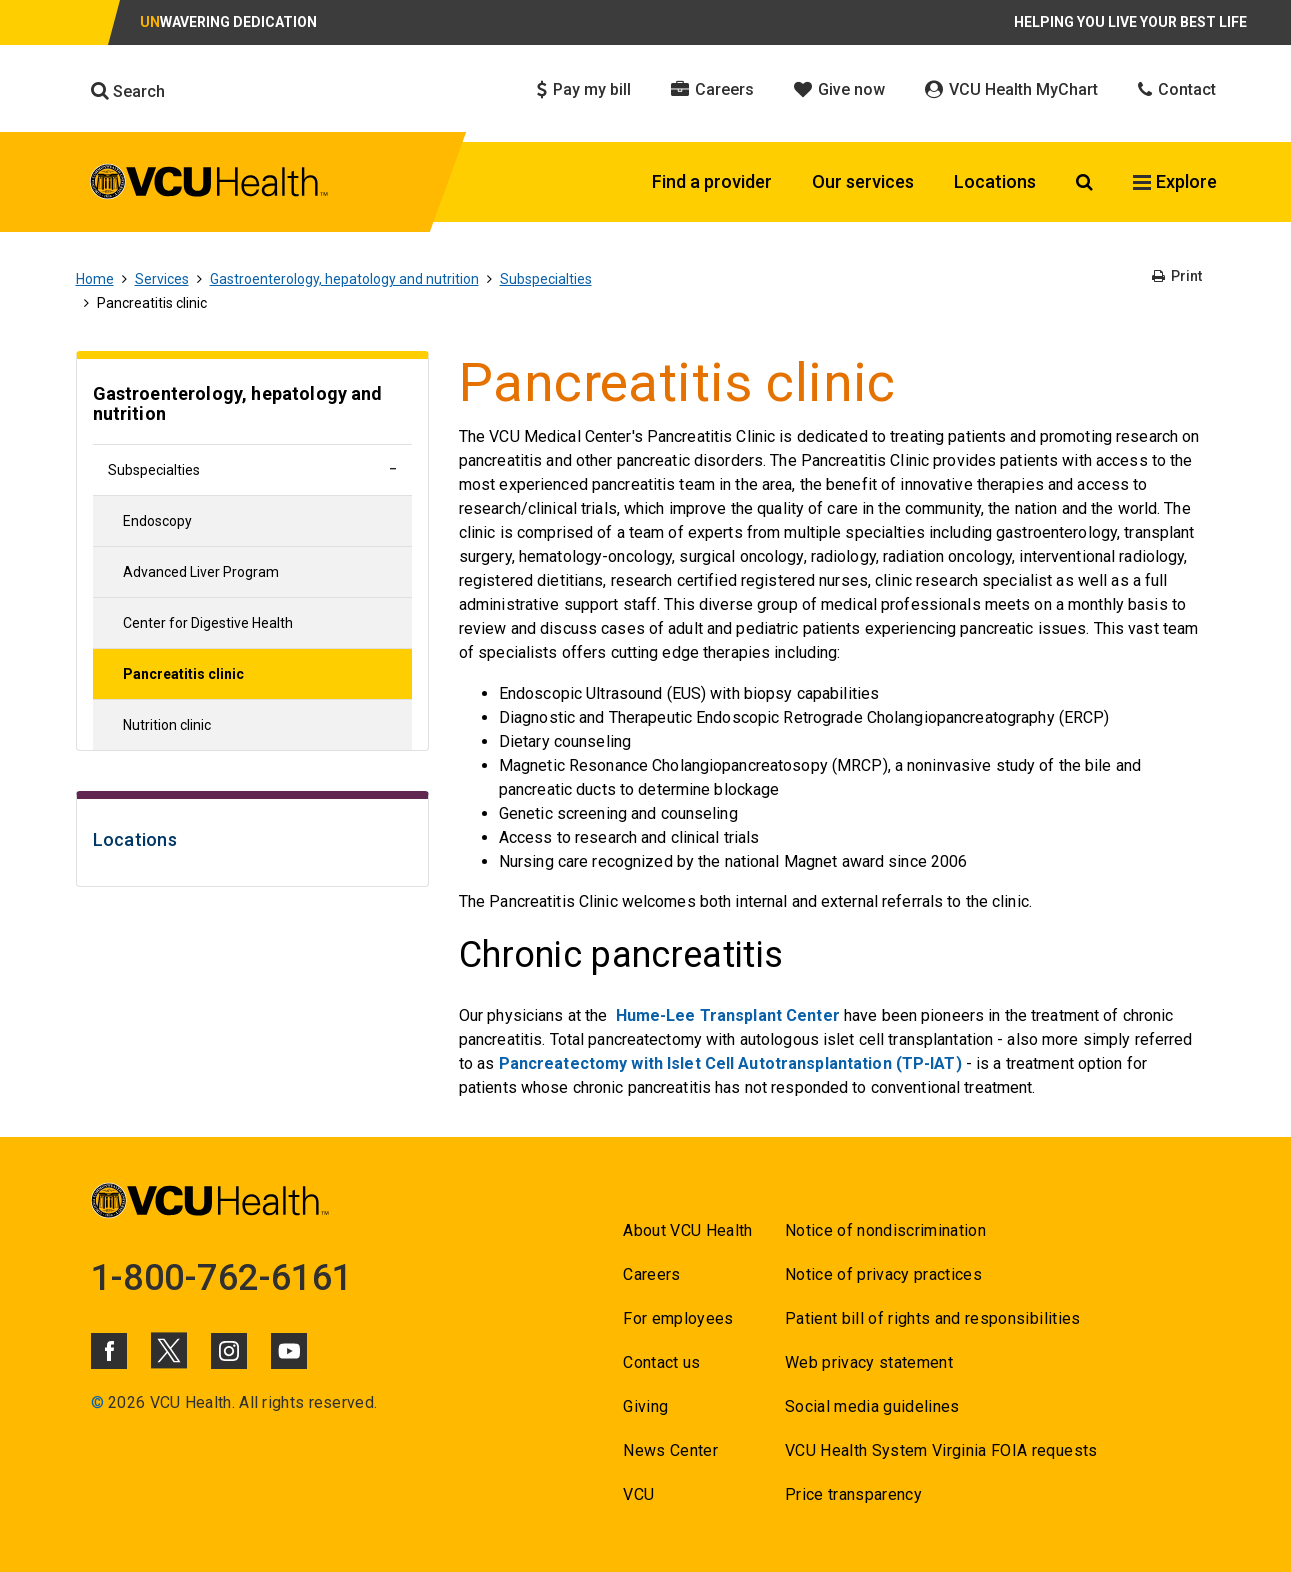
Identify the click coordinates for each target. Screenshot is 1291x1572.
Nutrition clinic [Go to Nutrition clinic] (167, 725)
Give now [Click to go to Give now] (839, 89)
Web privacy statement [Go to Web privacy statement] (869, 1362)
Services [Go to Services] (162, 279)
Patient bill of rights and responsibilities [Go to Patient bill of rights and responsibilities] (933, 1318)
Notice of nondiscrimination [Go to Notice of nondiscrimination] (885, 1230)
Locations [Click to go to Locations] (995, 181)
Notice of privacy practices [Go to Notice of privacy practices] (883, 1274)
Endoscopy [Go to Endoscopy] (157, 521)
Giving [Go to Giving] (645, 1406)
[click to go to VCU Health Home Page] (209, 185)
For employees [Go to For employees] (678, 1318)
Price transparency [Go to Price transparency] (853, 1494)
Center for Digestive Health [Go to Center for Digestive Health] (208, 623)
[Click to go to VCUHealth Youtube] (289, 1351)
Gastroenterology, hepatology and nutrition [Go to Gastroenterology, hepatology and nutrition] (344, 279)
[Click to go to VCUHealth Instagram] (229, 1351)
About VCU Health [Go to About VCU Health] (687, 1230)
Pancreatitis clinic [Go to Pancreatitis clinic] (183, 674)
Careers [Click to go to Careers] (712, 89)
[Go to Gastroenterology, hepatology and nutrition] (252, 406)
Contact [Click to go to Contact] (1177, 89)
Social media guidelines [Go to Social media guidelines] (872, 1406)
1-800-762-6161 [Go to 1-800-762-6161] (222, 1278)
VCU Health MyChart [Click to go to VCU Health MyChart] (1011, 89)
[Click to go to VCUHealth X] (169, 1350)
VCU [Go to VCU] (638, 1494)
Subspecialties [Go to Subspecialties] (546, 279)
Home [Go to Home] (95, 279)
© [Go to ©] (97, 1402)
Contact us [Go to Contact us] (661, 1362)
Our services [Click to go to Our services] (863, 181)
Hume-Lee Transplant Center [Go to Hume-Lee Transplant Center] (728, 1015)
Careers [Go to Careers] (651, 1274)
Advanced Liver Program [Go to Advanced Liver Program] (201, 572)
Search (128, 91)
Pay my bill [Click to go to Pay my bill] (584, 89)
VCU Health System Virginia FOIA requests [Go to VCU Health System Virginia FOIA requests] (941, 1450)
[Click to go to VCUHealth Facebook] (109, 1351)
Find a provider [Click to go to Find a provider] (712, 181)
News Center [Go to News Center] (670, 1450)
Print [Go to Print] (1177, 276)
